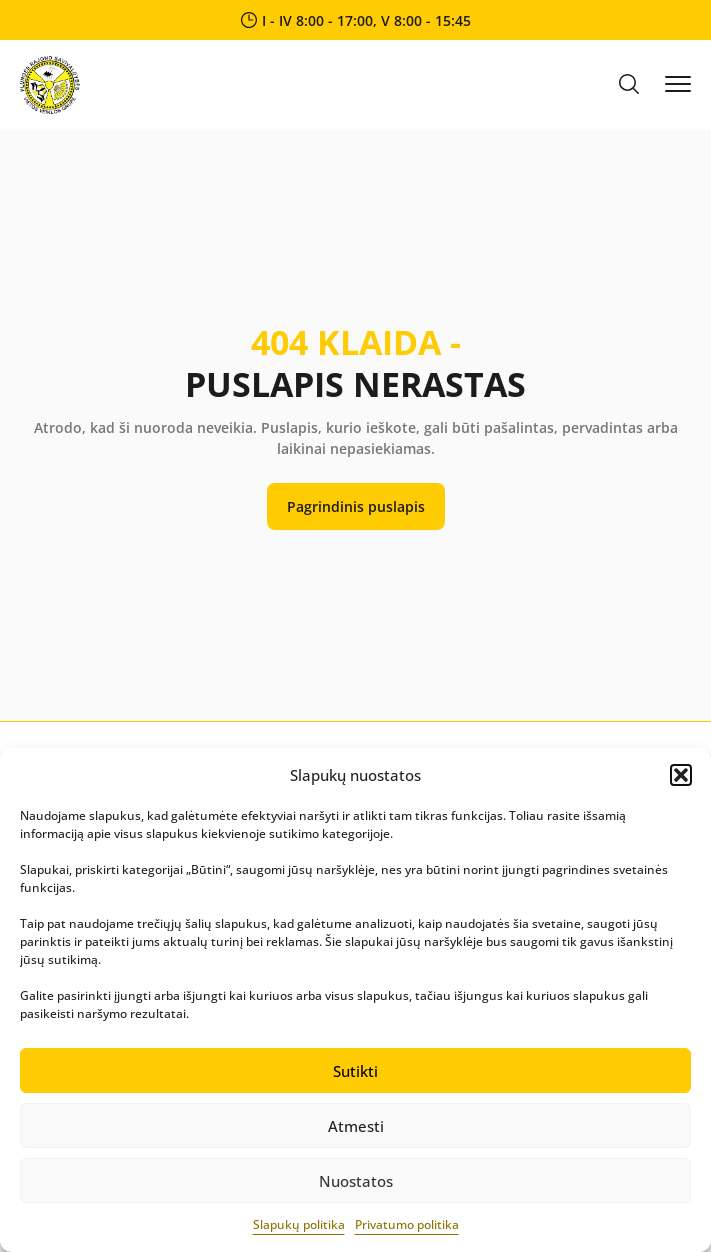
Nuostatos (356, 1181)
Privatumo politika (407, 1224)
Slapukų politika (299, 1224)
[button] (681, 775)
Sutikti (355, 1071)
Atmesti (356, 1126)
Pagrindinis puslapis (356, 506)
